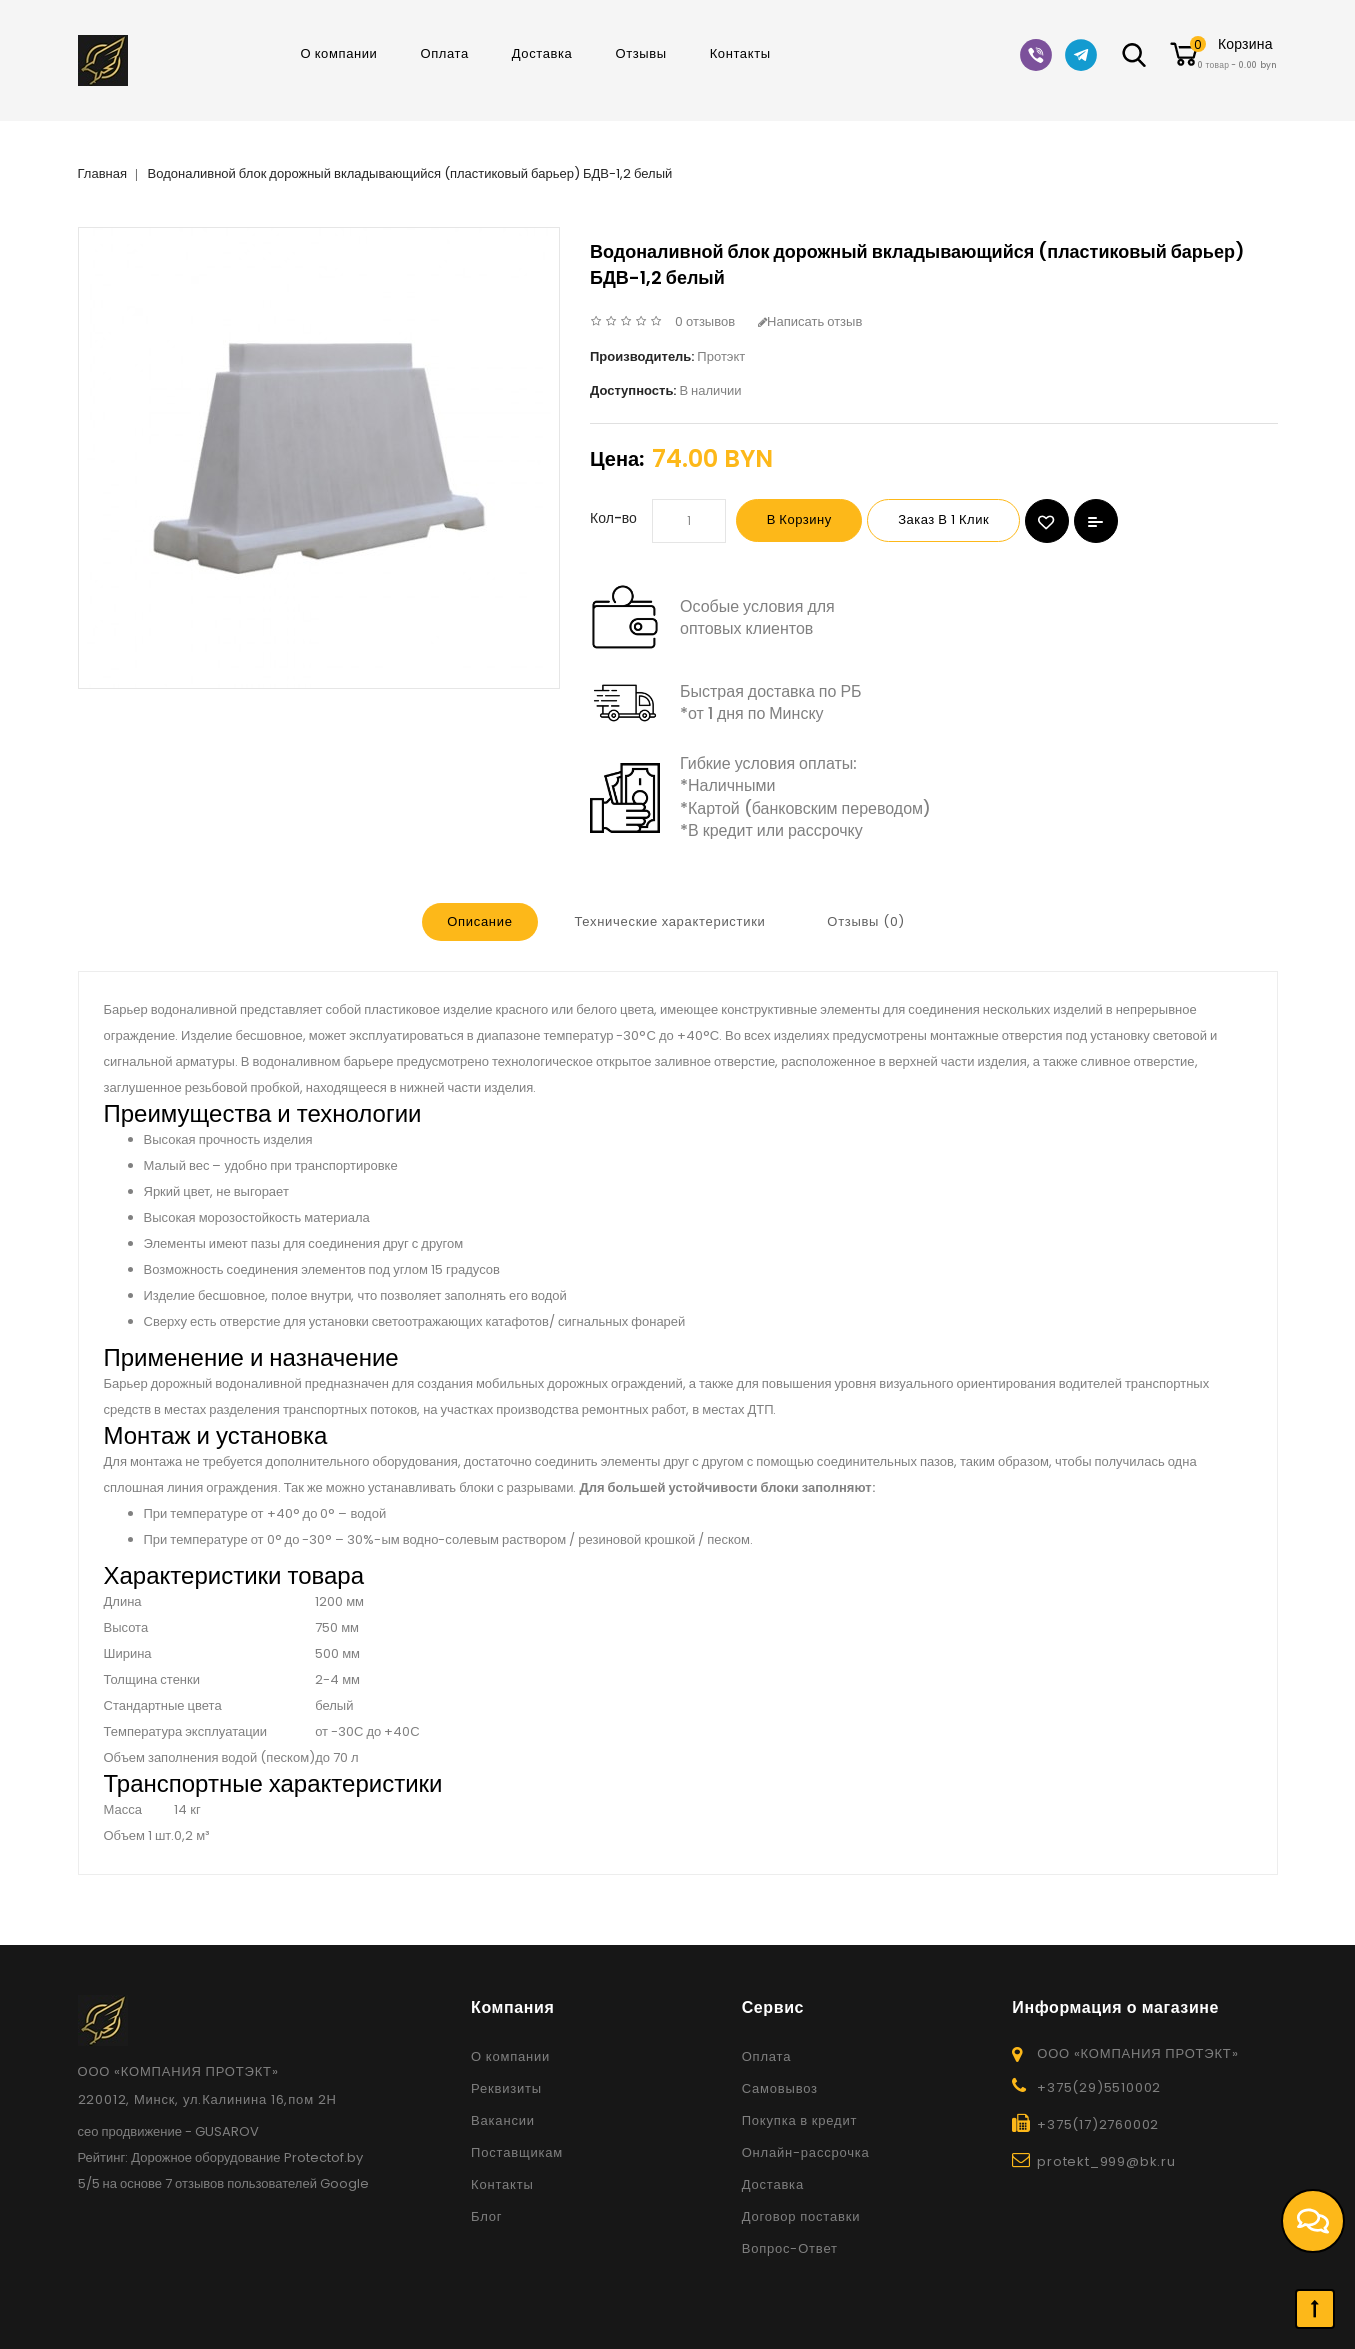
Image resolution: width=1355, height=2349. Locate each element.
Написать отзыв (810, 321)
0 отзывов (705, 321)
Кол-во (613, 518)
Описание (477, 921)
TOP (1315, 2309)
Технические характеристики (669, 921)
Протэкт (721, 356)
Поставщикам (517, 2151)
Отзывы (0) (867, 921)
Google (344, 2182)
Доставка (542, 53)
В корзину (805, 520)
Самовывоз (780, 2087)
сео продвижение (130, 2130)
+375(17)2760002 (1098, 2123)
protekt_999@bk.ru (1106, 2160)
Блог (486, 2215)
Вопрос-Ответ (790, 2247)
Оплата (444, 53)
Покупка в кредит (800, 2119)
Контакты (740, 53)
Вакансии (503, 2119)
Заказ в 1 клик (962, 520)
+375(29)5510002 (1099, 2086)
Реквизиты (506, 2087)
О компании (338, 53)
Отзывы (640, 53)
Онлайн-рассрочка (806, 2151)
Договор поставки (801, 2215)
